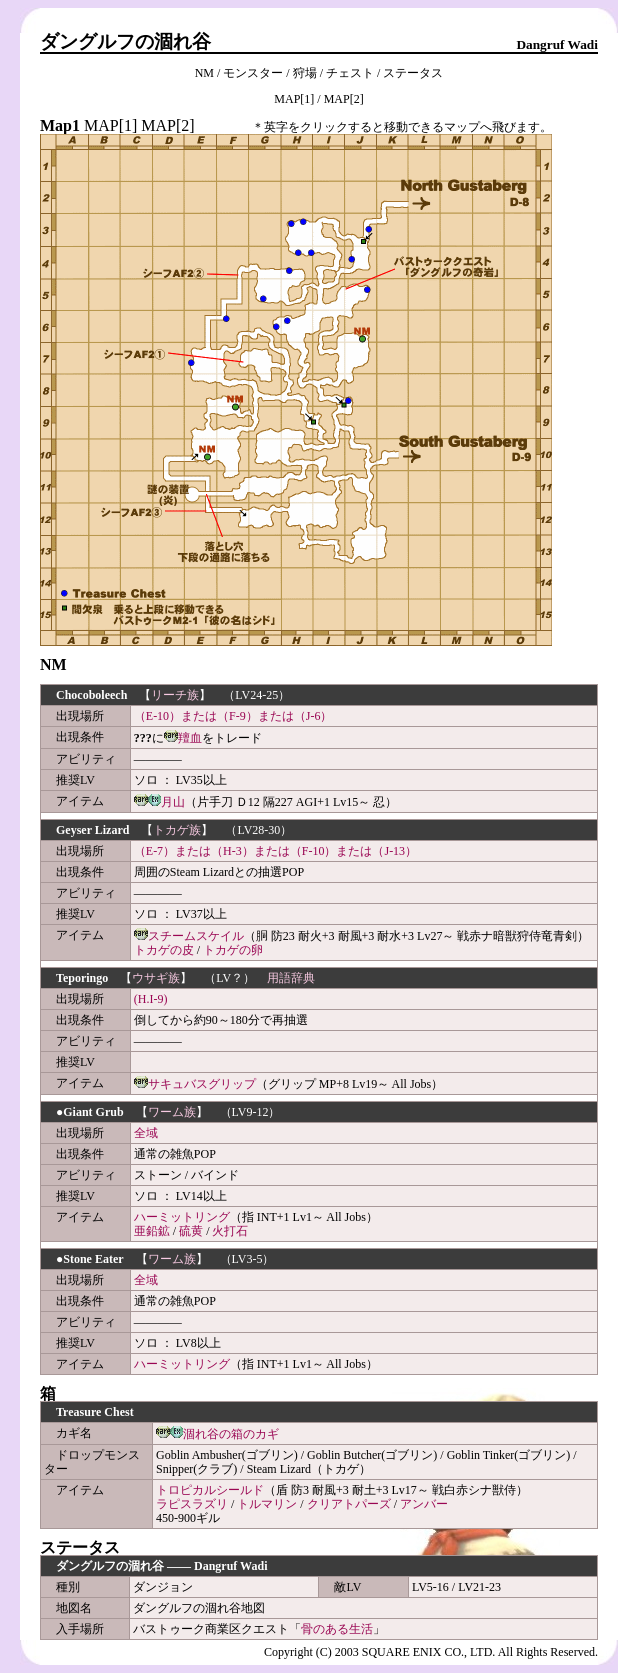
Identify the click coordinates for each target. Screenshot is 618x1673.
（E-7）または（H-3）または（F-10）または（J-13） (275, 851)
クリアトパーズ (349, 1504)
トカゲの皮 (164, 950)
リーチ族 (175, 695)
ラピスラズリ (192, 1504)
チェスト (350, 73)
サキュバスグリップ (202, 1084)
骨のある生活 (337, 1629)
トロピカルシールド (210, 1490)
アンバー (424, 1504)
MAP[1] (294, 99)
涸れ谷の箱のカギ (231, 1434)
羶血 (190, 738)
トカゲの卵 (233, 950)
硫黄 (191, 1231)
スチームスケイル (196, 936)
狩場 (305, 73)
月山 (173, 802)
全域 (146, 1133)
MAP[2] (344, 99)
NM (204, 73)
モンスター (253, 73)
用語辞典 (291, 978)
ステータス (413, 73)
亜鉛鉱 (152, 1231)
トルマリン (267, 1504)
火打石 (230, 1231)
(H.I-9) (151, 999)
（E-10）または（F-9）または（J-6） (233, 716)
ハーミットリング (182, 1217)
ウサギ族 (156, 978)
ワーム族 (172, 1112)
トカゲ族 (177, 830)
